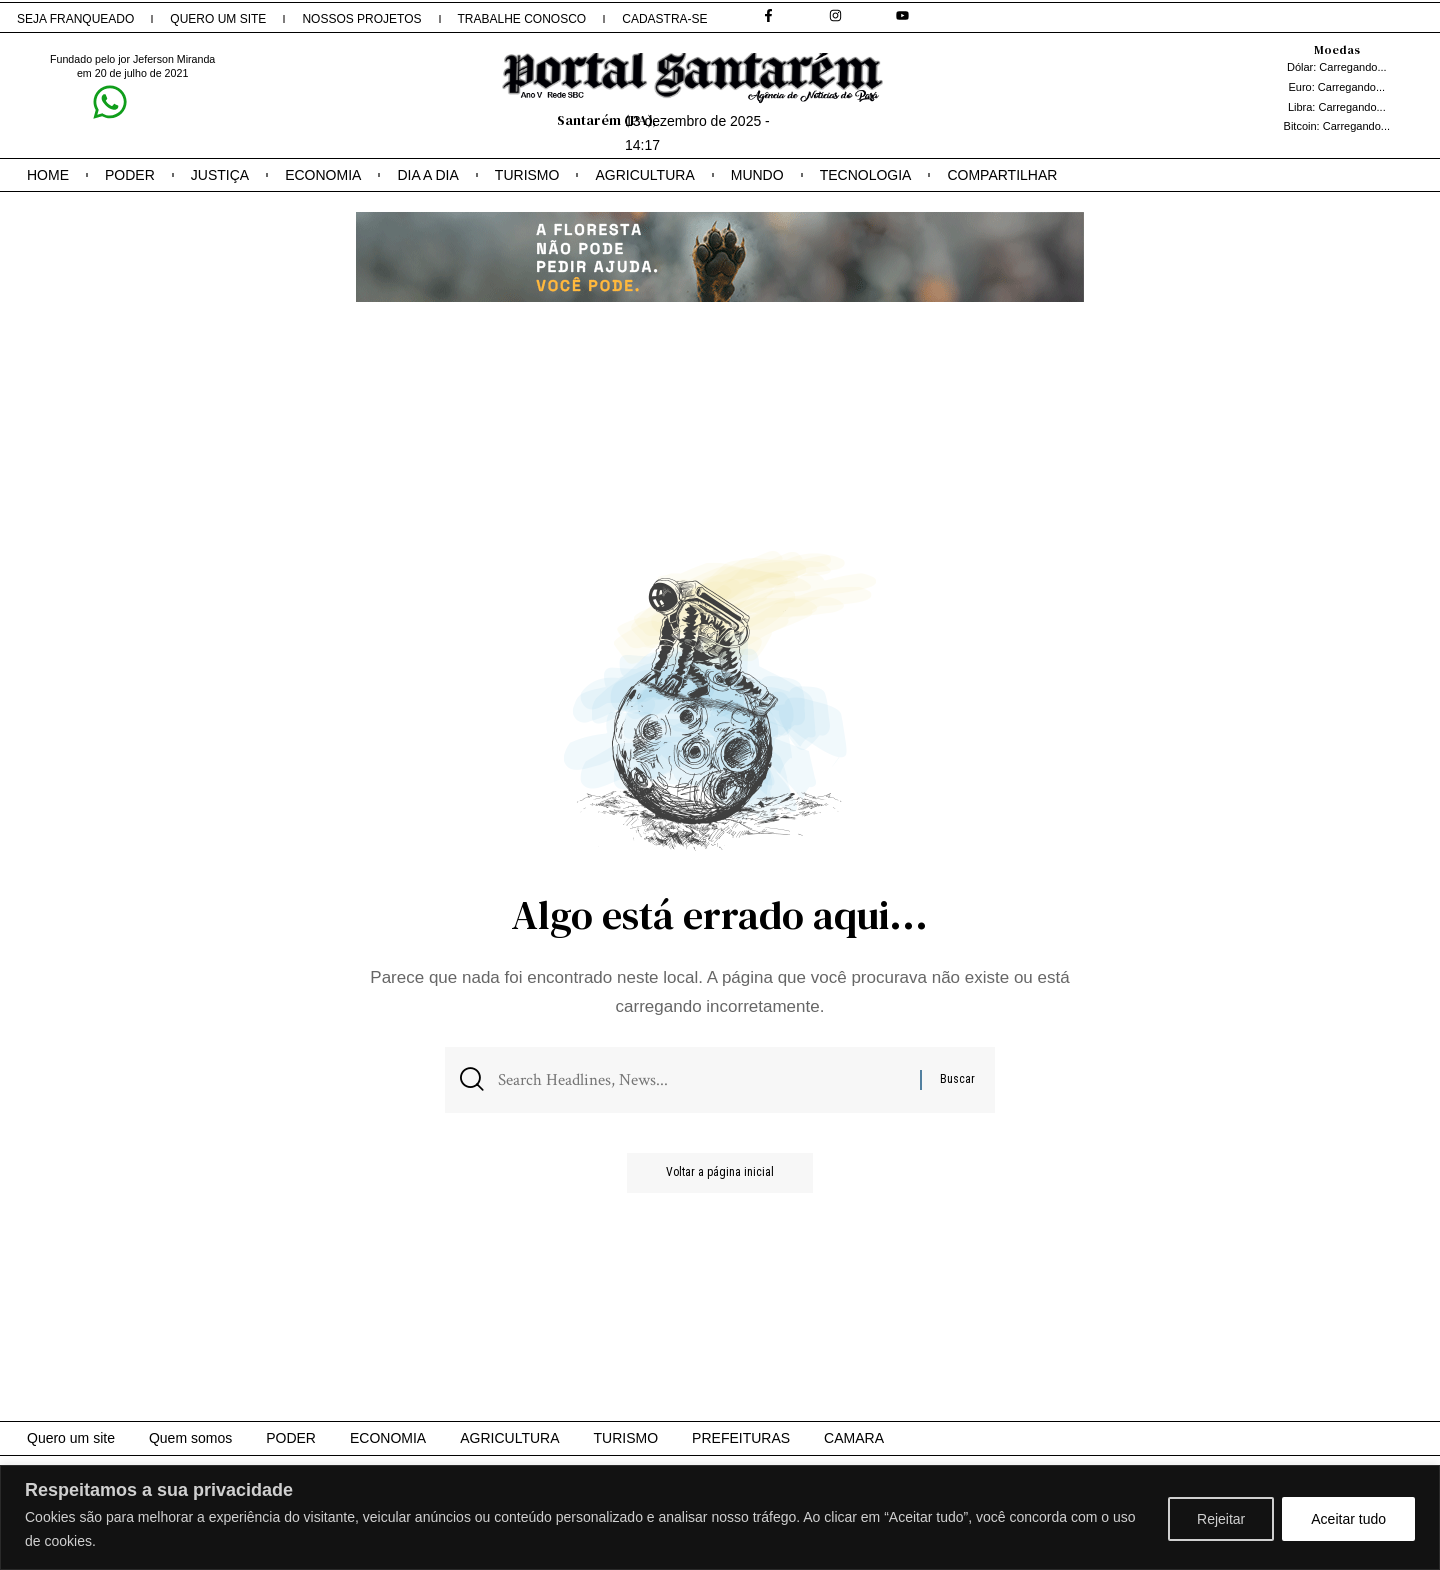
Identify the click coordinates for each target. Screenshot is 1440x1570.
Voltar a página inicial (720, 1174)
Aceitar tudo (1348, 1519)
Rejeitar (1221, 1519)
